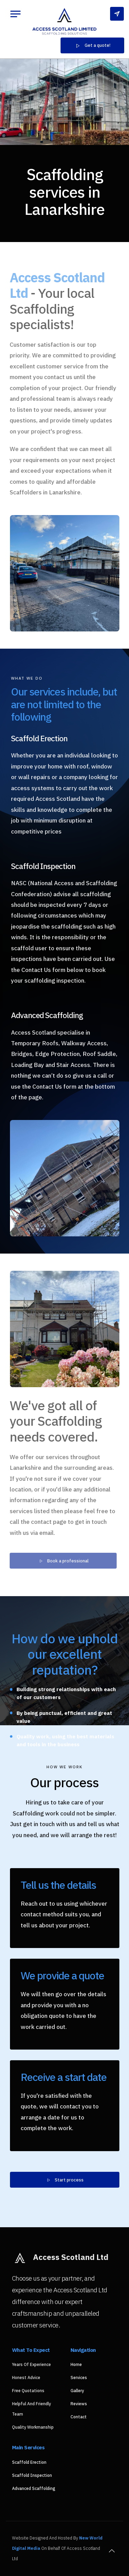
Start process (65, 2180)
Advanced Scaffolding (33, 2488)
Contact (79, 2416)
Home (76, 2364)
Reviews (79, 2403)
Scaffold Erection (29, 2462)
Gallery (77, 2390)
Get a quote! (92, 45)
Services (79, 2377)
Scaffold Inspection (32, 2475)
